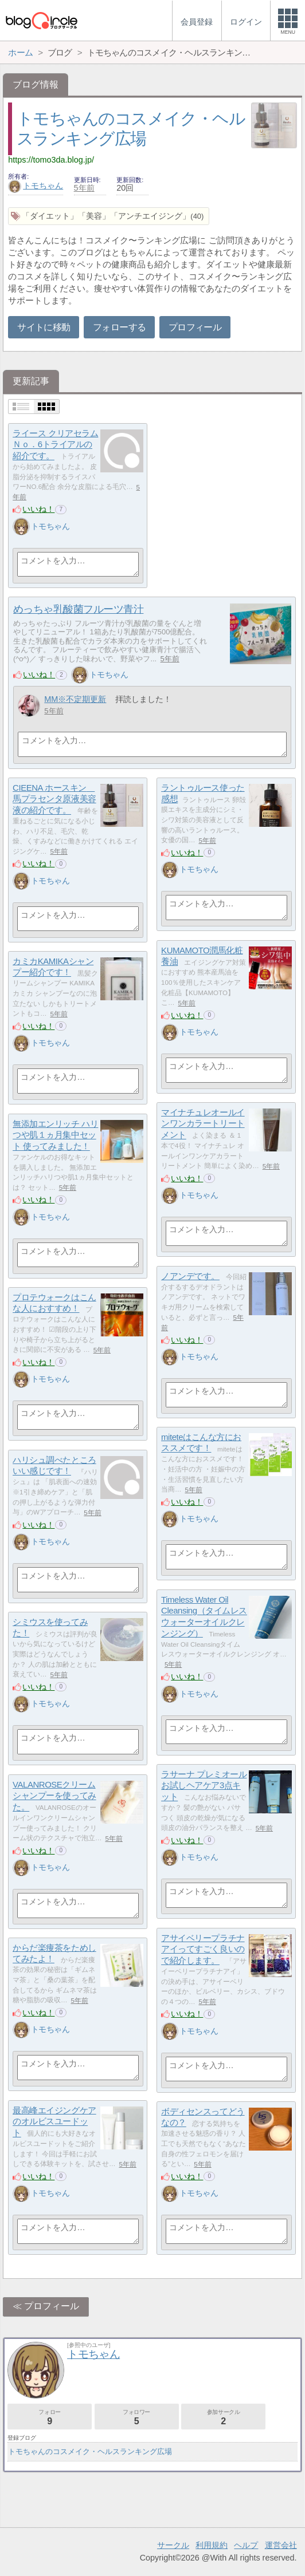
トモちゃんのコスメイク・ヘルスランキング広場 (90, 2451)
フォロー (49, 2417)
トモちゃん (35, 185)
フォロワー (137, 2417)
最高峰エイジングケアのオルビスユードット (54, 2121)
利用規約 (211, 2545)
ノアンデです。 (190, 1276)
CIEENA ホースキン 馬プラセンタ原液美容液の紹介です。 (54, 799)
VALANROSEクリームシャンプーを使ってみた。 (54, 1796)
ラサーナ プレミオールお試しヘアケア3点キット (204, 1785)
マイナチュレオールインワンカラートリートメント (203, 1123)
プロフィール (195, 327)
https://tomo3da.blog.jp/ (51, 159)
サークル (173, 2545)
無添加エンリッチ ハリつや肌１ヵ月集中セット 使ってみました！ (55, 1135)
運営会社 (281, 2545)
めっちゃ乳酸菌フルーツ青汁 (78, 609)
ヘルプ (246, 2545)
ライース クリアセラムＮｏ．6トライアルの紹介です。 (55, 444)
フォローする (119, 327)
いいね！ (38, 509)
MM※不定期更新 (75, 699)
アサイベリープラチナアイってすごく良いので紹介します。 (203, 1949)
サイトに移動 (43, 327)
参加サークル (223, 2417)
